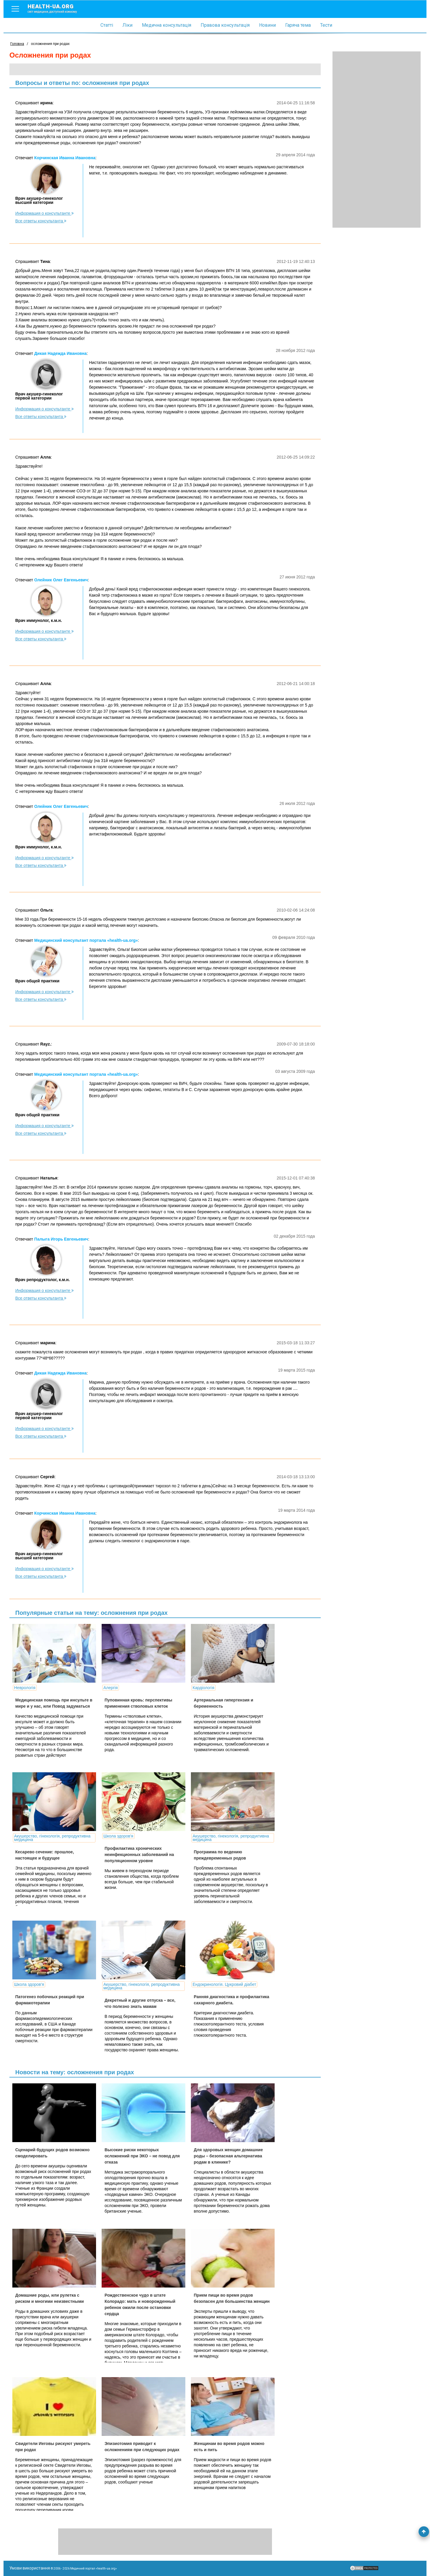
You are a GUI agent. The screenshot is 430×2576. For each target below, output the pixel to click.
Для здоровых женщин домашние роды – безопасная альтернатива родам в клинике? (228, 2155)
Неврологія (25, 1687)
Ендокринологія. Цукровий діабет (224, 1984)
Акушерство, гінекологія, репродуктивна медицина (52, 1838)
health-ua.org (57, 8)
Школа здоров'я (118, 1836)
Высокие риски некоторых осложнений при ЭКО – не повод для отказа (142, 2155)
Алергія (110, 1687)
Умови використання (29, 2568)
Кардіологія (203, 1687)
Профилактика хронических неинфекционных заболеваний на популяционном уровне (139, 1854)
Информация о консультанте (44, 213)
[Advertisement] (376, 139)
